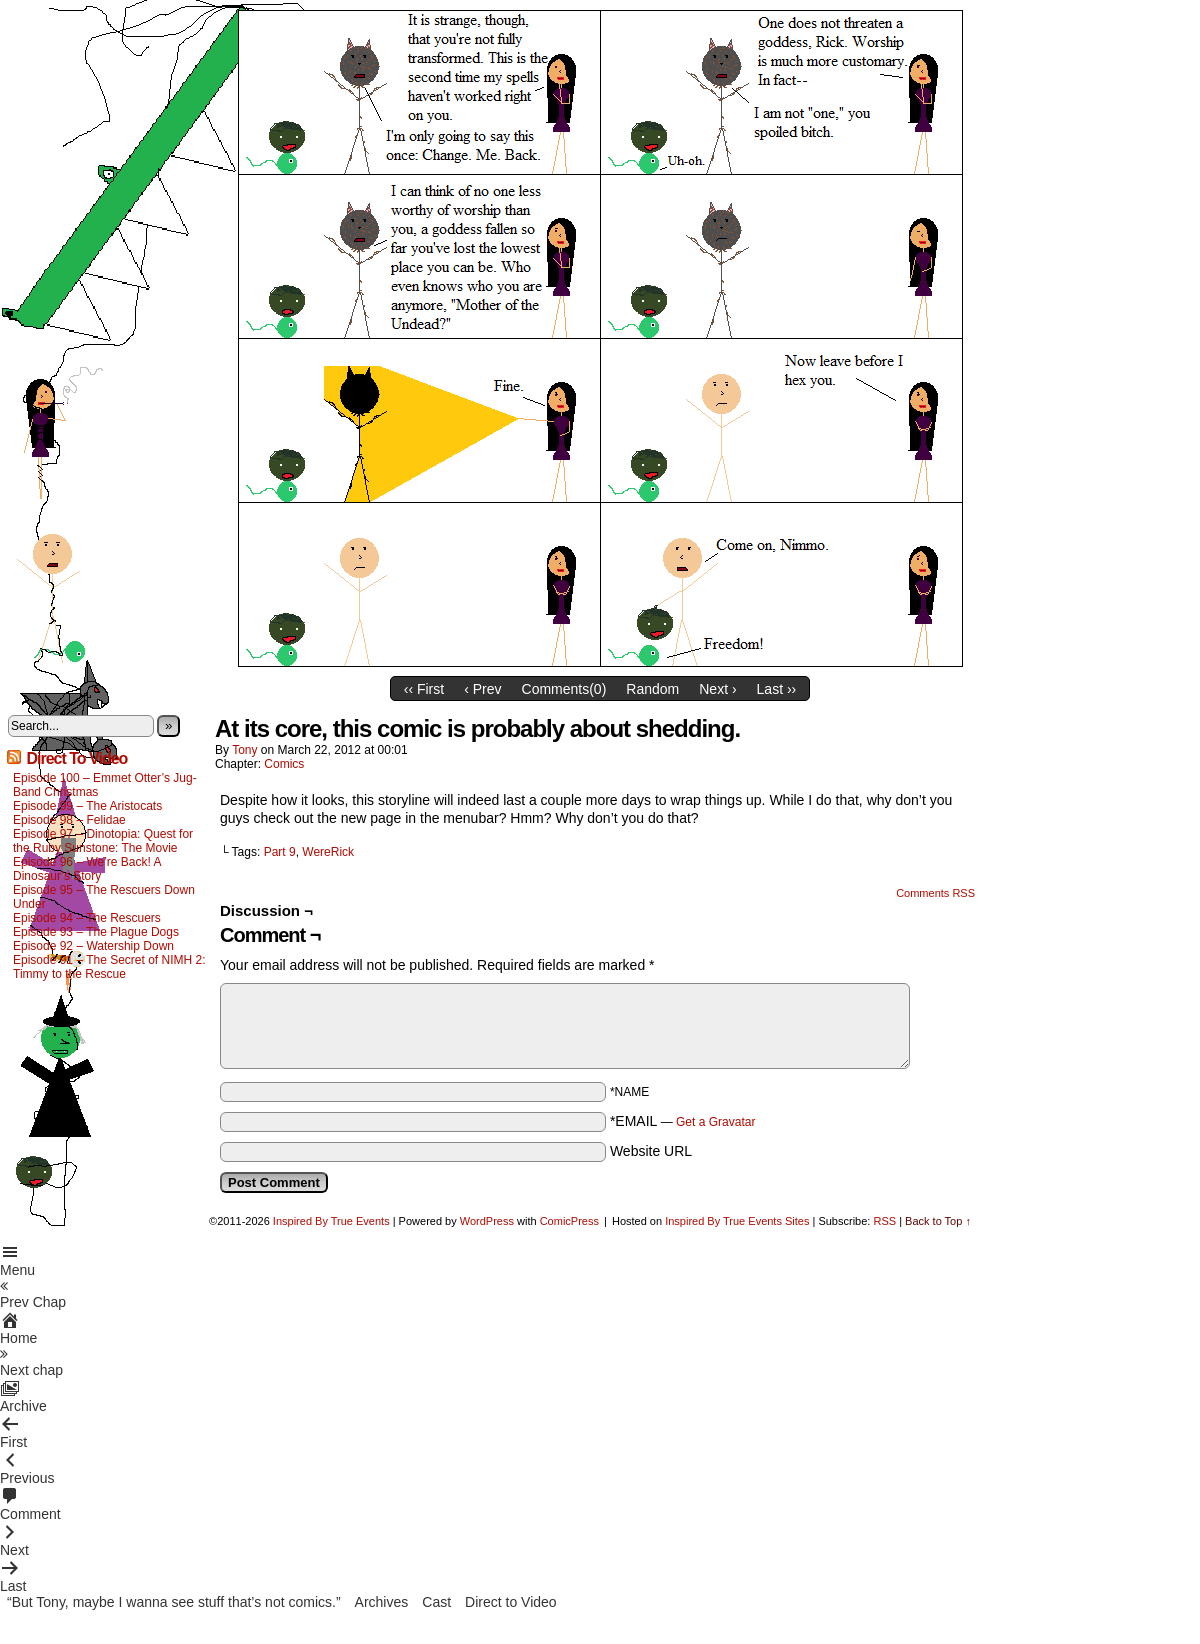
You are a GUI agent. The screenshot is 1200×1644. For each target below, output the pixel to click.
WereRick (328, 852)
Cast (436, 1602)
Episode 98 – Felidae (69, 820)
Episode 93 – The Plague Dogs (96, 932)
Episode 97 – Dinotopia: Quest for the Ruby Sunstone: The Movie (103, 841)
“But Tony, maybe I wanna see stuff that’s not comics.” (174, 1602)
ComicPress (569, 1221)
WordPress (487, 1221)
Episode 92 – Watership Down (93, 946)
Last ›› (777, 689)
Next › (717, 689)
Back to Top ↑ (938, 1221)
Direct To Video (76, 758)
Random (652, 689)
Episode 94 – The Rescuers (87, 918)
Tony (244, 750)
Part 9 (280, 852)
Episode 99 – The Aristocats (87, 806)
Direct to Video (511, 1602)
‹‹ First (424, 689)
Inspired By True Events (331, 1221)
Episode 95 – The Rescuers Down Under (104, 897)
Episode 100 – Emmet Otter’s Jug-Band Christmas (105, 785)
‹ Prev (482, 689)
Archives (382, 1602)
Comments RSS (935, 893)
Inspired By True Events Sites (737, 1221)
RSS (884, 1221)
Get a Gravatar (715, 1122)
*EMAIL (683, 1121)
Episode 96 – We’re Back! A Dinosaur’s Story (87, 869)
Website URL (651, 1151)
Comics (284, 764)
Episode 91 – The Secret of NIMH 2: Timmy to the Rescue (109, 967)
